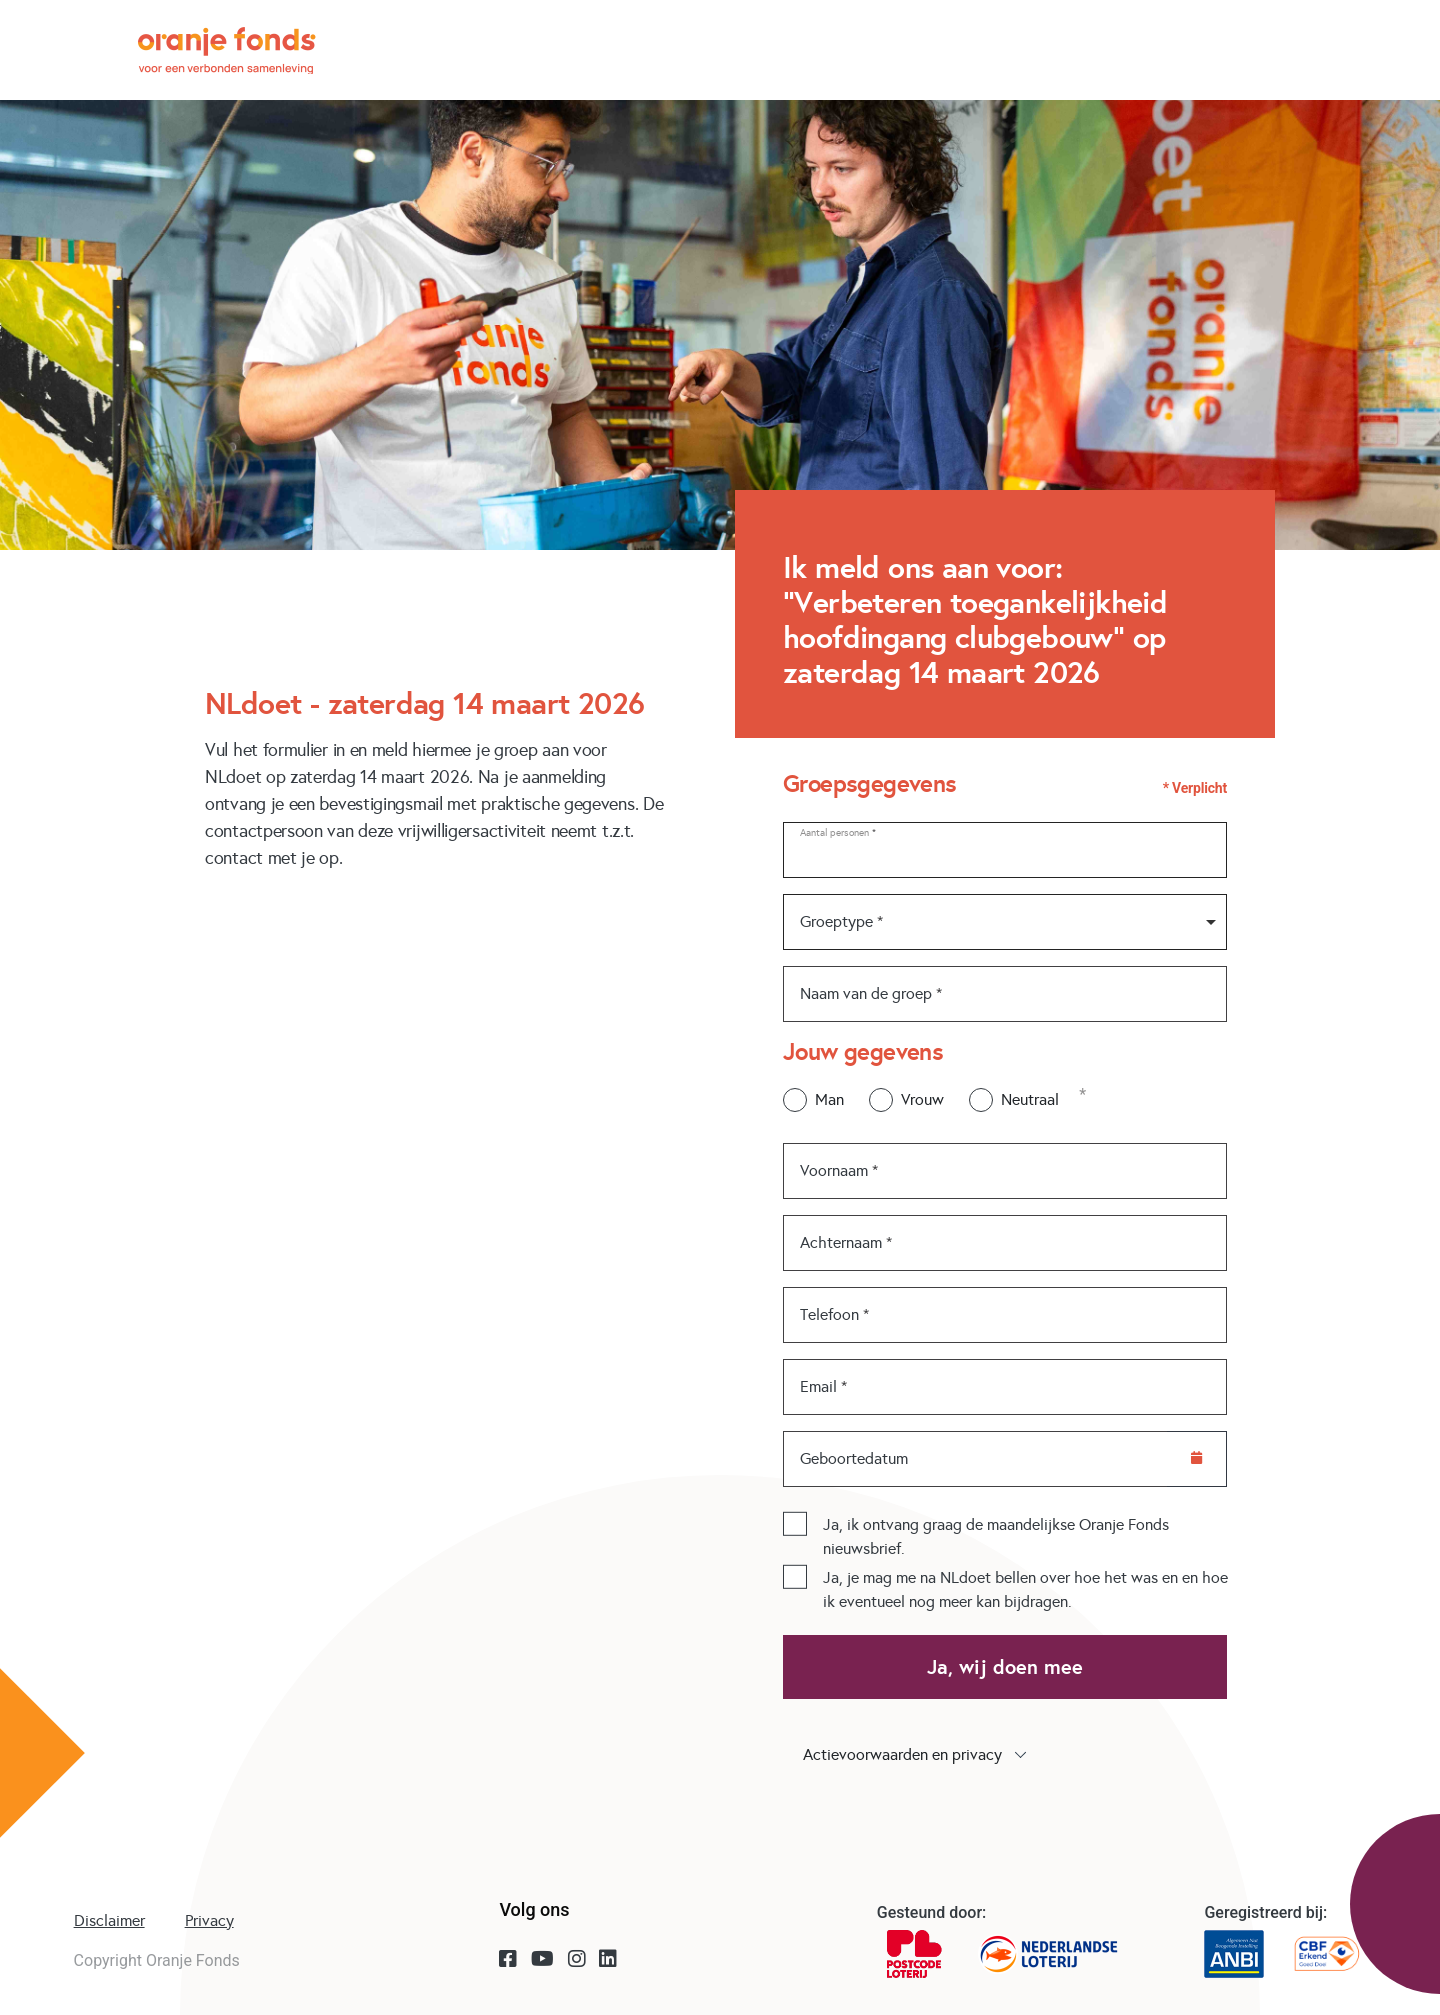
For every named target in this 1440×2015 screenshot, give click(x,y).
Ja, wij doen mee (1005, 1667)
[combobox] (1005, 922)
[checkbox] (795, 1523)
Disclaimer (109, 1920)
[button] (1005, 1755)
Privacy (209, 1920)
